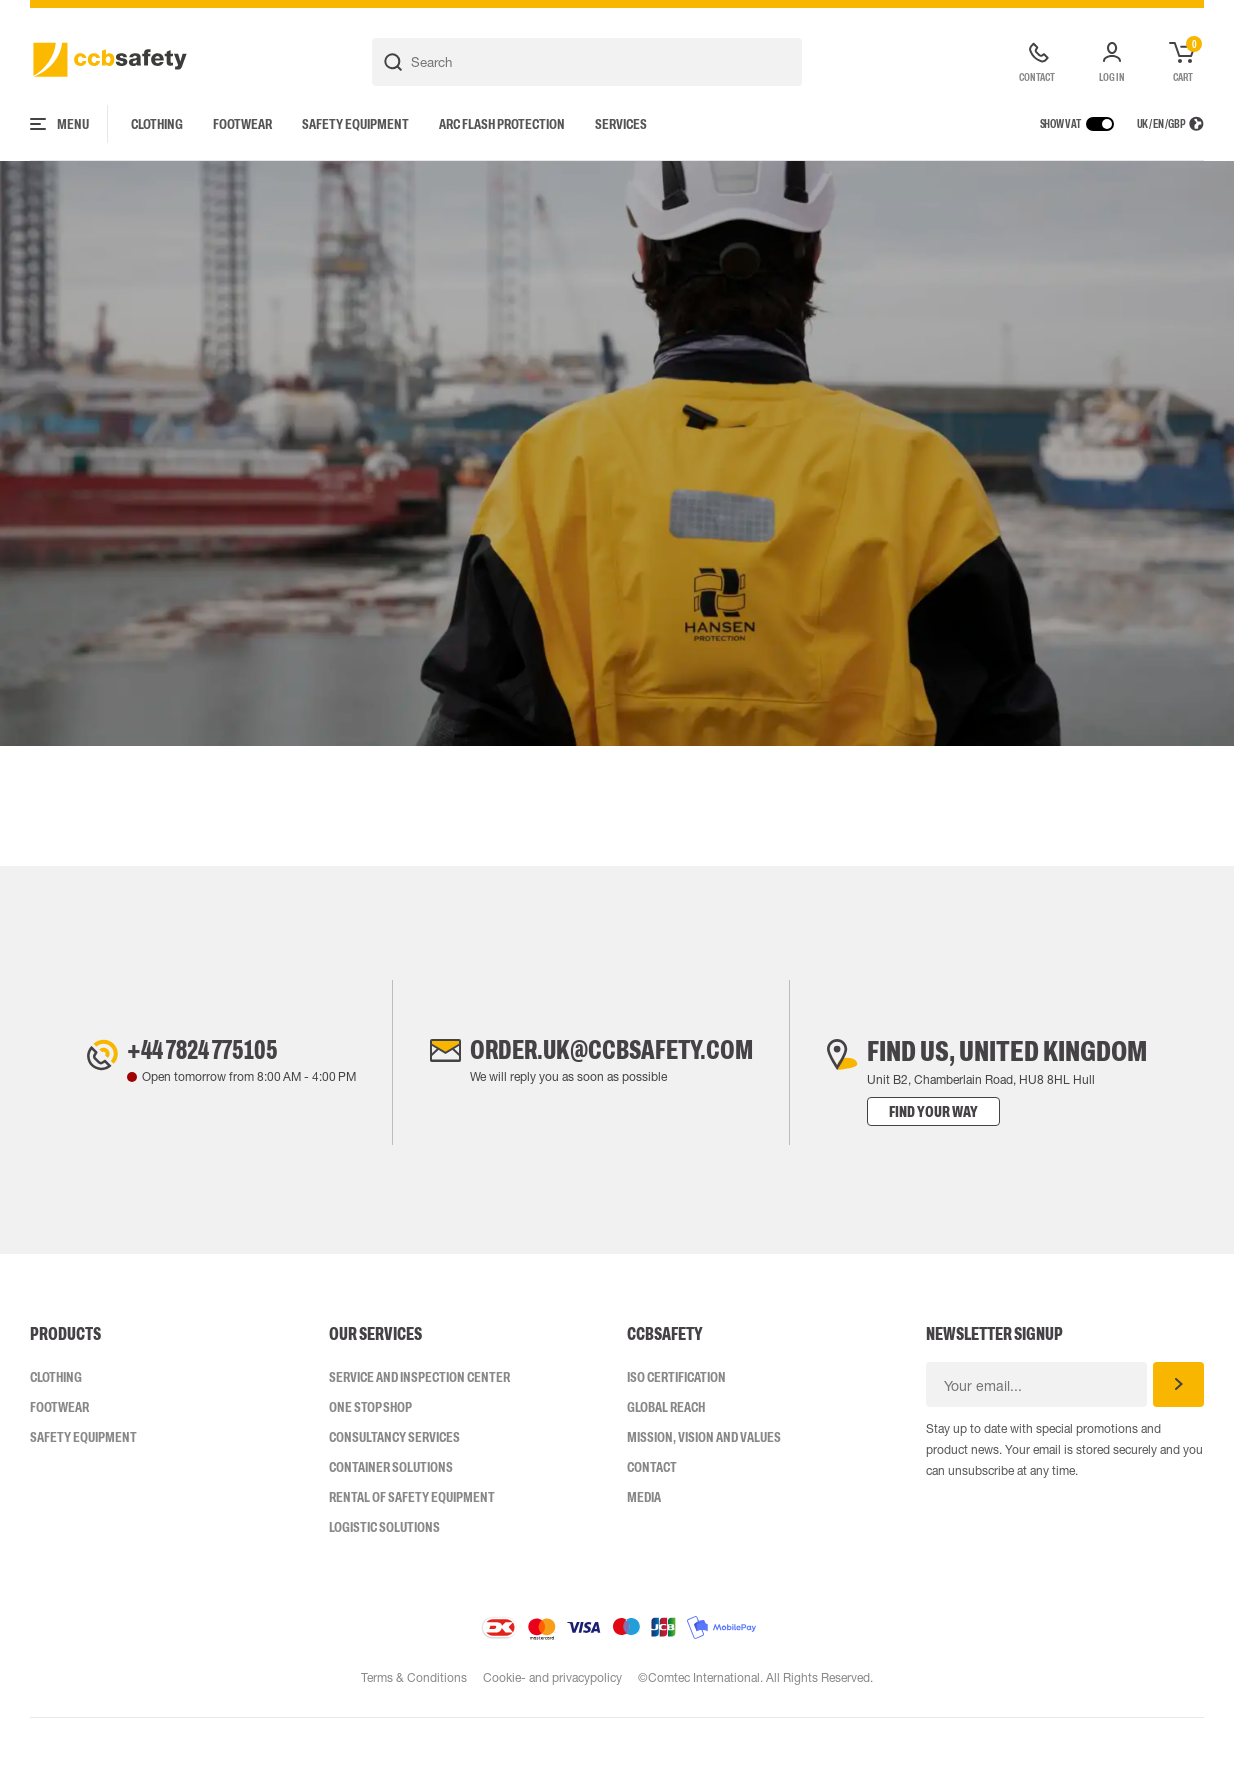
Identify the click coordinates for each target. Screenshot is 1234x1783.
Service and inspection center (419, 1442)
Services (621, 124)
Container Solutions (391, 1532)
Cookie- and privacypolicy (552, 1743)
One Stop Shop (370, 1472)
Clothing (157, 124)
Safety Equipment (355, 124)
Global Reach (666, 1472)
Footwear (242, 124)
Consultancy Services (394, 1502)
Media (644, 1562)
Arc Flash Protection (502, 124)
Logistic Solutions (384, 1592)
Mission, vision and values (704, 1502)
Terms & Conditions (413, 1743)
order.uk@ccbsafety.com (612, 1116)
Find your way (948, 1176)
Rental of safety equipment (412, 1562)
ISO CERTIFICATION (676, 1442)
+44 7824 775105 (196, 1116)
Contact (652, 1532)
